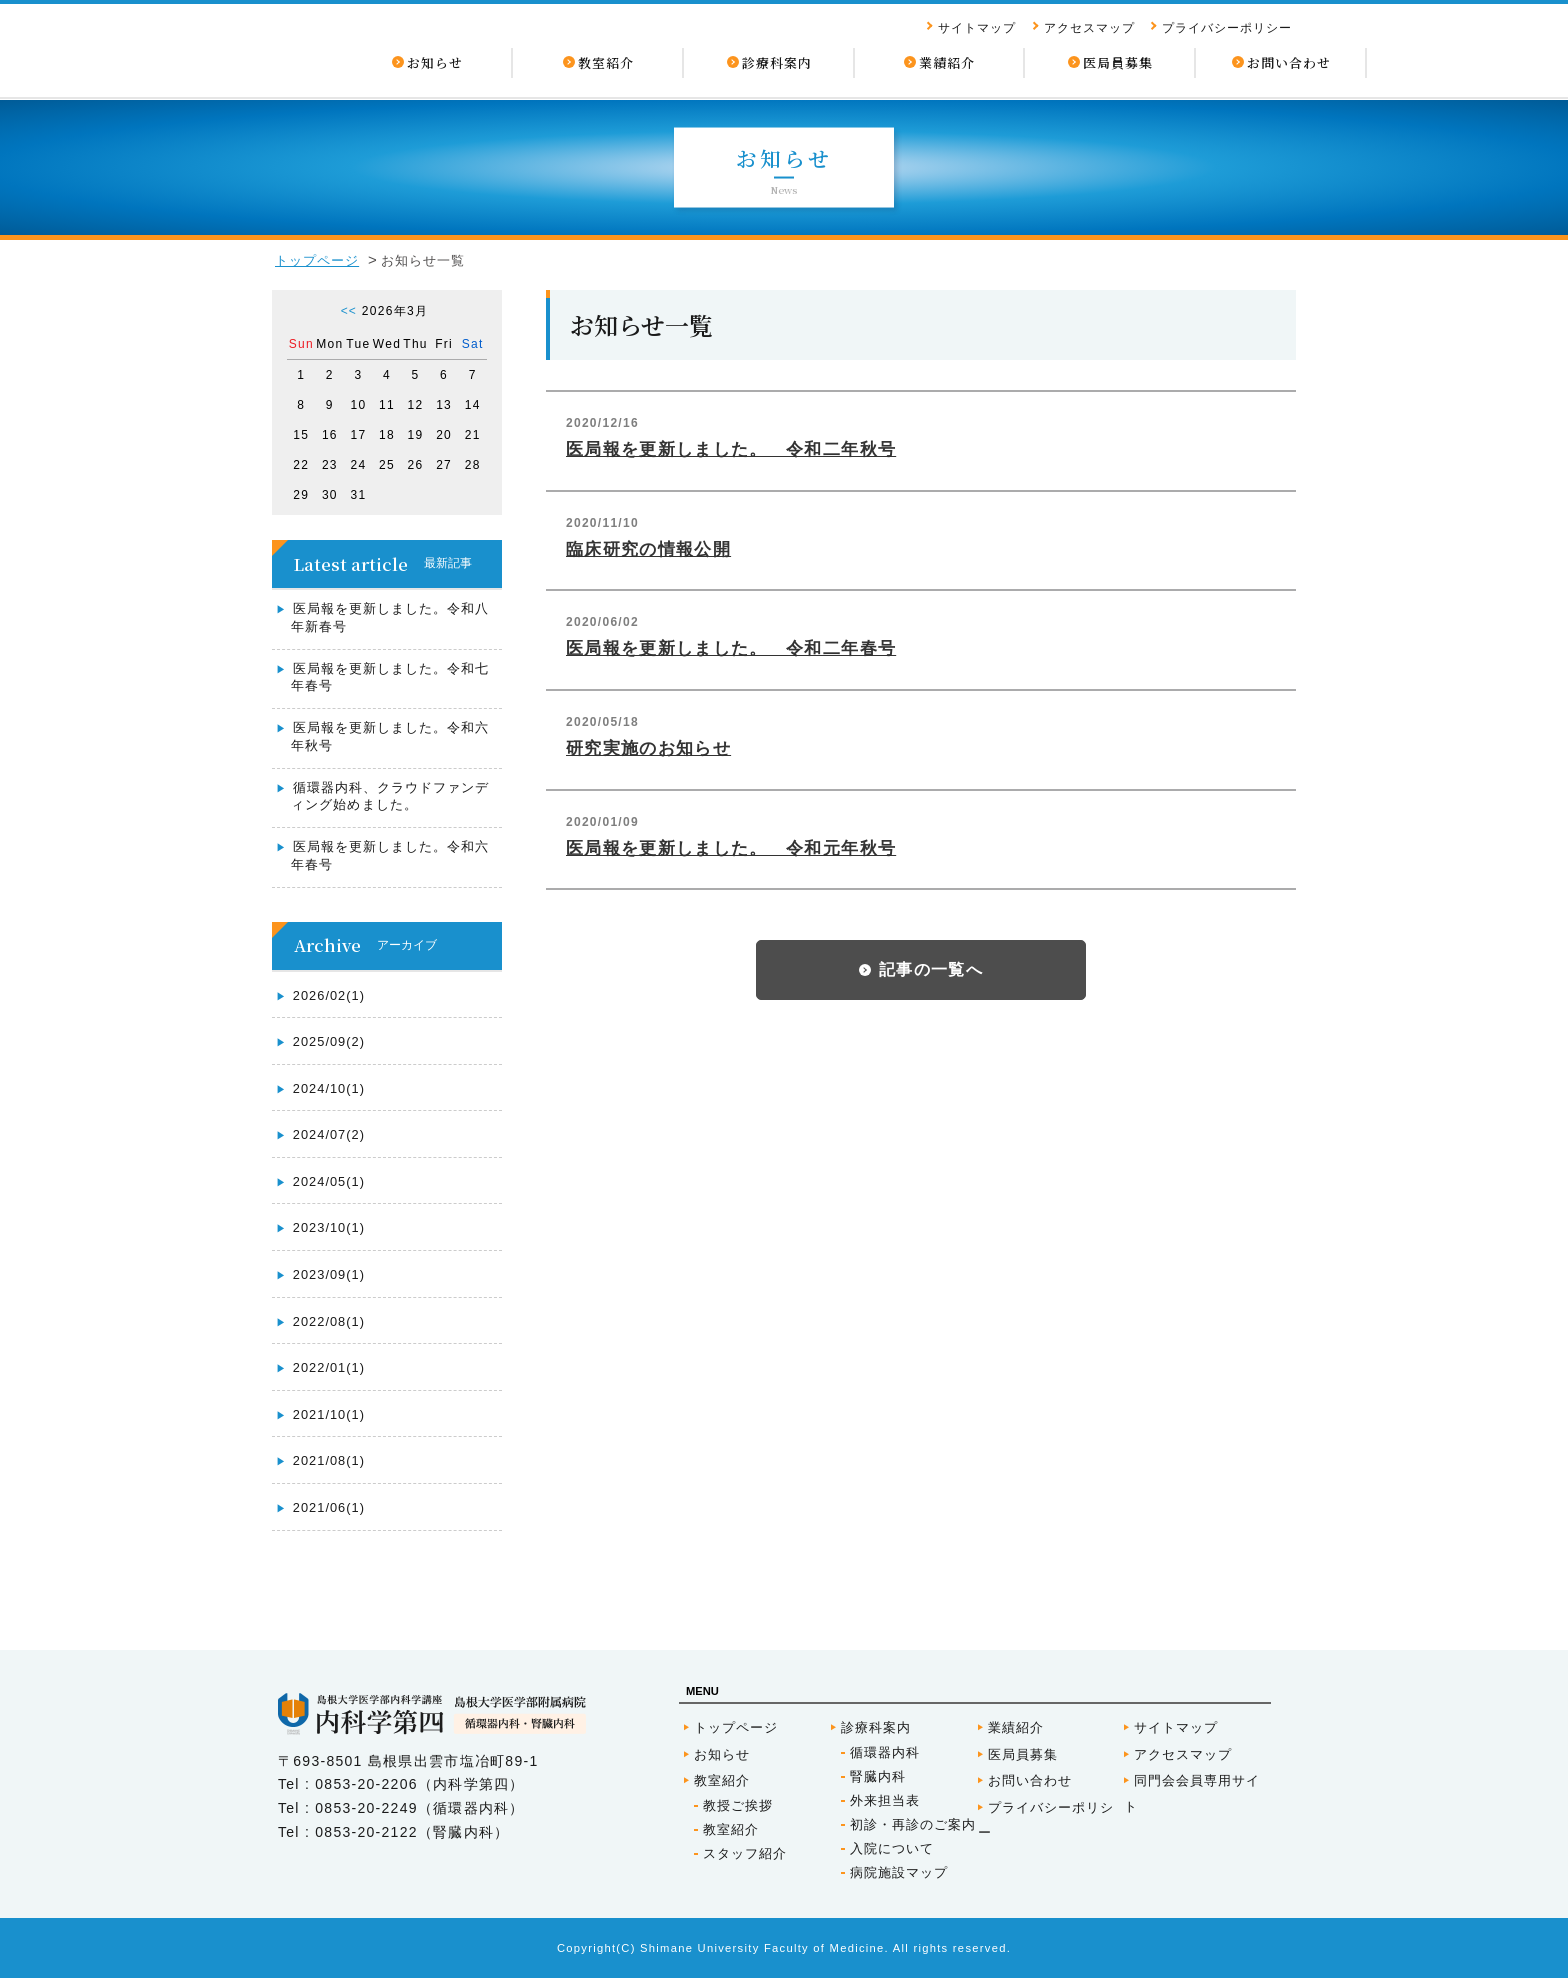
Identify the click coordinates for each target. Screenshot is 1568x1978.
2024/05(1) (329, 1181)
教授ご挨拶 (738, 1805)
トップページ (317, 260)
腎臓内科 (878, 1776)
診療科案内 (876, 1727)
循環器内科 (885, 1752)
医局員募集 (1023, 1754)
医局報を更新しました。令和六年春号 (390, 855)
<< (349, 311)
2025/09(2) (329, 1041)
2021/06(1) (329, 1507)
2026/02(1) (329, 995)
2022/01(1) (329, 1367)
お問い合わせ (1030, 1780)
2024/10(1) (329, 1088)
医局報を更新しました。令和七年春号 (390, 677)
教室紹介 (722, 1780)
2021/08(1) (329, 1460)
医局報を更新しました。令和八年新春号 (390, 617)
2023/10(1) (329, 1227)
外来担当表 (885, 1800)
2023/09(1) (329, 1274)
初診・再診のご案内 (913, 1824)
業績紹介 (1016, 1727)
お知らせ (722, 1754)
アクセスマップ (1089, 28)
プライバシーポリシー (1227, 28)
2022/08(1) (329, 1321)
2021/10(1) (329, 1414)
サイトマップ (977, 28)
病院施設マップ (899, 1872)
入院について (892, 1848)
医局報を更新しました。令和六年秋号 (390, 736)
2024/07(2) (329, 1134)
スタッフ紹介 (745, 1853)
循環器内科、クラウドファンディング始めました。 (390, 796)
